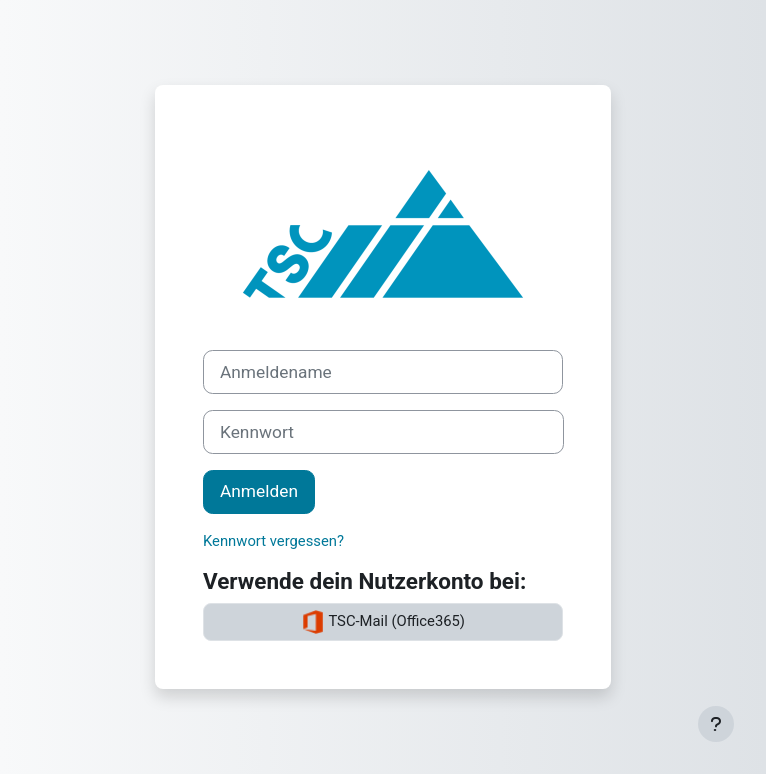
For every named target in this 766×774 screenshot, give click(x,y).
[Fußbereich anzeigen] (716, 724)
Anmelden (259, 491)
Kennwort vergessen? (273, 541)
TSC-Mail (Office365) (383, 622)
